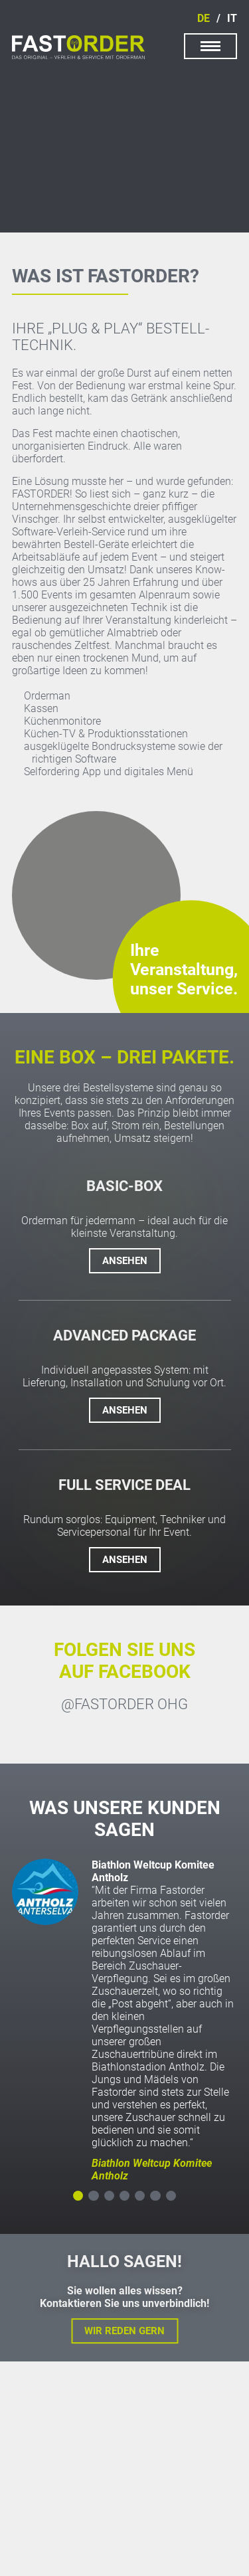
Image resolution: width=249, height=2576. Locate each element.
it (232, 18)
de (203, 18)
